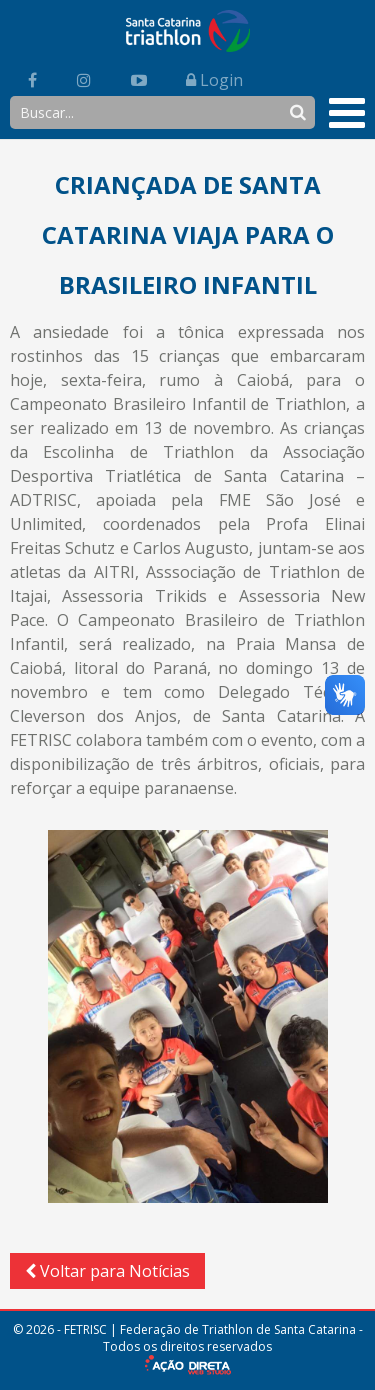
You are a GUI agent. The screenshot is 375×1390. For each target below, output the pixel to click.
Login (214, 80)
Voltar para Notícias (107, 1271)
